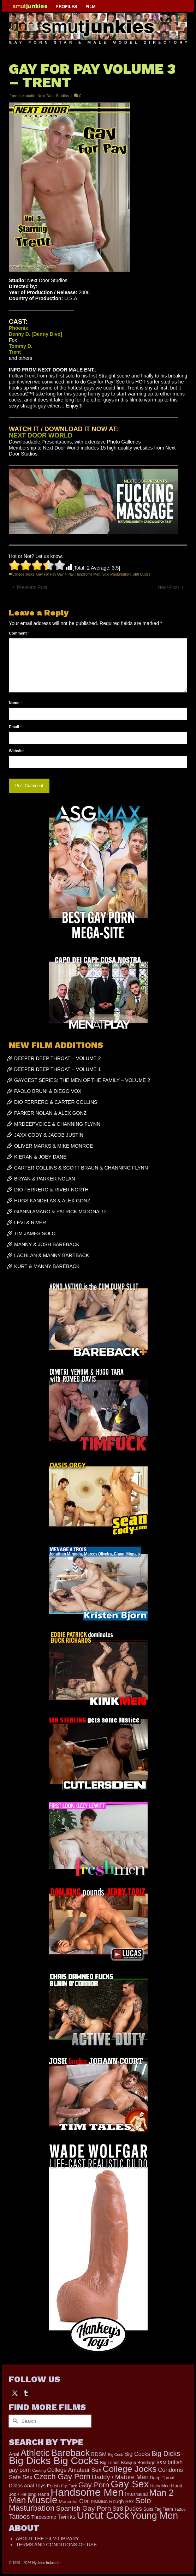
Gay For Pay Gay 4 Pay (54, 574)
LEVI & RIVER (30, 1222)
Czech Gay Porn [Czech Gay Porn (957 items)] (62, 2476)
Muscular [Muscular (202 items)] (68, 2501)
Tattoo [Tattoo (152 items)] (180, 2509)
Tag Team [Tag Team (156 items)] (164, 2509)
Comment (19, 633)
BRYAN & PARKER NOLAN (44, 1179)
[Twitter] (15, 2392)
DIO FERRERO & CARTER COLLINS (55, 1102)
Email (15, 727)
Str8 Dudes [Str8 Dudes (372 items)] (127, 2508)
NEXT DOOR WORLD (40, 435)
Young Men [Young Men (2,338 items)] (154, 2515)
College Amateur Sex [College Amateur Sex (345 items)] (74, 2470)
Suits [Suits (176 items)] (148, 2509)
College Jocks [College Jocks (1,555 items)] (130, 2469)
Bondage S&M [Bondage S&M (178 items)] (151, 2462)
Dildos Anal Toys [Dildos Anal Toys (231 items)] (27, 2485)
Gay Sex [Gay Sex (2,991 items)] (130, 2483)
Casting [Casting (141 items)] (39, 2470)
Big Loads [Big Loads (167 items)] (109, 2462)
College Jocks (23, 574)
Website (16, 751)
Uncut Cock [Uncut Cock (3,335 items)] (103, 2515)
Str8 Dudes (141, 574)
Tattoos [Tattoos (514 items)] (19, 2516)
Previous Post (32, 587)
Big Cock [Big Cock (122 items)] (115, 2454)
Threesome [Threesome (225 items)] (43, 2517)
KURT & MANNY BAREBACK (46, 1266)
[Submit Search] (14, 2421)
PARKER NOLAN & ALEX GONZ (50, 1113)
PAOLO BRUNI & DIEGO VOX (47, 1091)
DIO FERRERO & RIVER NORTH (51, 1189)
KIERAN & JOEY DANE (40, 1157)
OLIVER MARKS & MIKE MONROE (53, 1146)
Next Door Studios (53, 96)
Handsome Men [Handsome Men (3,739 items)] (87, 2492)
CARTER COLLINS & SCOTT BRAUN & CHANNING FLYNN (81, 1168)
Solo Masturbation (116, 574)
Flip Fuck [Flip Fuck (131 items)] (69, 2486)
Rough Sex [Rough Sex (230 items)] (121, 2501)
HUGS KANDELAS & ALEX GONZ (52, 1200)
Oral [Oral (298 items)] (84, 2501)
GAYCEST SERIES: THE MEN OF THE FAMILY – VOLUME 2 (82, 1080)
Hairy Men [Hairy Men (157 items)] (160, 2485)
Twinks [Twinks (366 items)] (67, 2516)
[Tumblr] (26, 2392)
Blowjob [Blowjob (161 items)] (128, 2462)
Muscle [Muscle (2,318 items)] (42, 2500)
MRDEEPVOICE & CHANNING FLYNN (57, 1124)
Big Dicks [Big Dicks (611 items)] (166, 2453)
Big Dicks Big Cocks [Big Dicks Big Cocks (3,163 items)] (54, 2460)
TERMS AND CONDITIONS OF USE (56, 2544)
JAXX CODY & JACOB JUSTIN (48, 1135)
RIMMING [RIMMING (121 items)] (99, 2502)
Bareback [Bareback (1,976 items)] (70, 2453)
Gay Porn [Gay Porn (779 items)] (93, 2485)
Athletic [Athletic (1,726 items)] (35, 2453)
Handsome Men (87, 574)
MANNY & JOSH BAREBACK (46, 1244)
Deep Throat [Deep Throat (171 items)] (162, 2477)
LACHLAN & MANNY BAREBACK (51, 1255)
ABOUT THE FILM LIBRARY (47, 2538)
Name (15, 703)
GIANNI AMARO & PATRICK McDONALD (60, 1211)
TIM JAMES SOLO (34, 1233)
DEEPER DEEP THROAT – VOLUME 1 (57, 1069)
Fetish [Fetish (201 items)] (53, 2485)
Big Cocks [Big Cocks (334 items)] (137, 2454)
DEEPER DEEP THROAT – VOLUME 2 (57, 1058)
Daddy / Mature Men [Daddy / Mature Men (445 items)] (120, 2477)
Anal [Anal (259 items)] (14, 2454)
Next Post (168, 587)
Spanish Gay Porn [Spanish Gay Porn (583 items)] (83, 2508)
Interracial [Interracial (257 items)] (136, 2494)
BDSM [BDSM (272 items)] (99, 2454)
